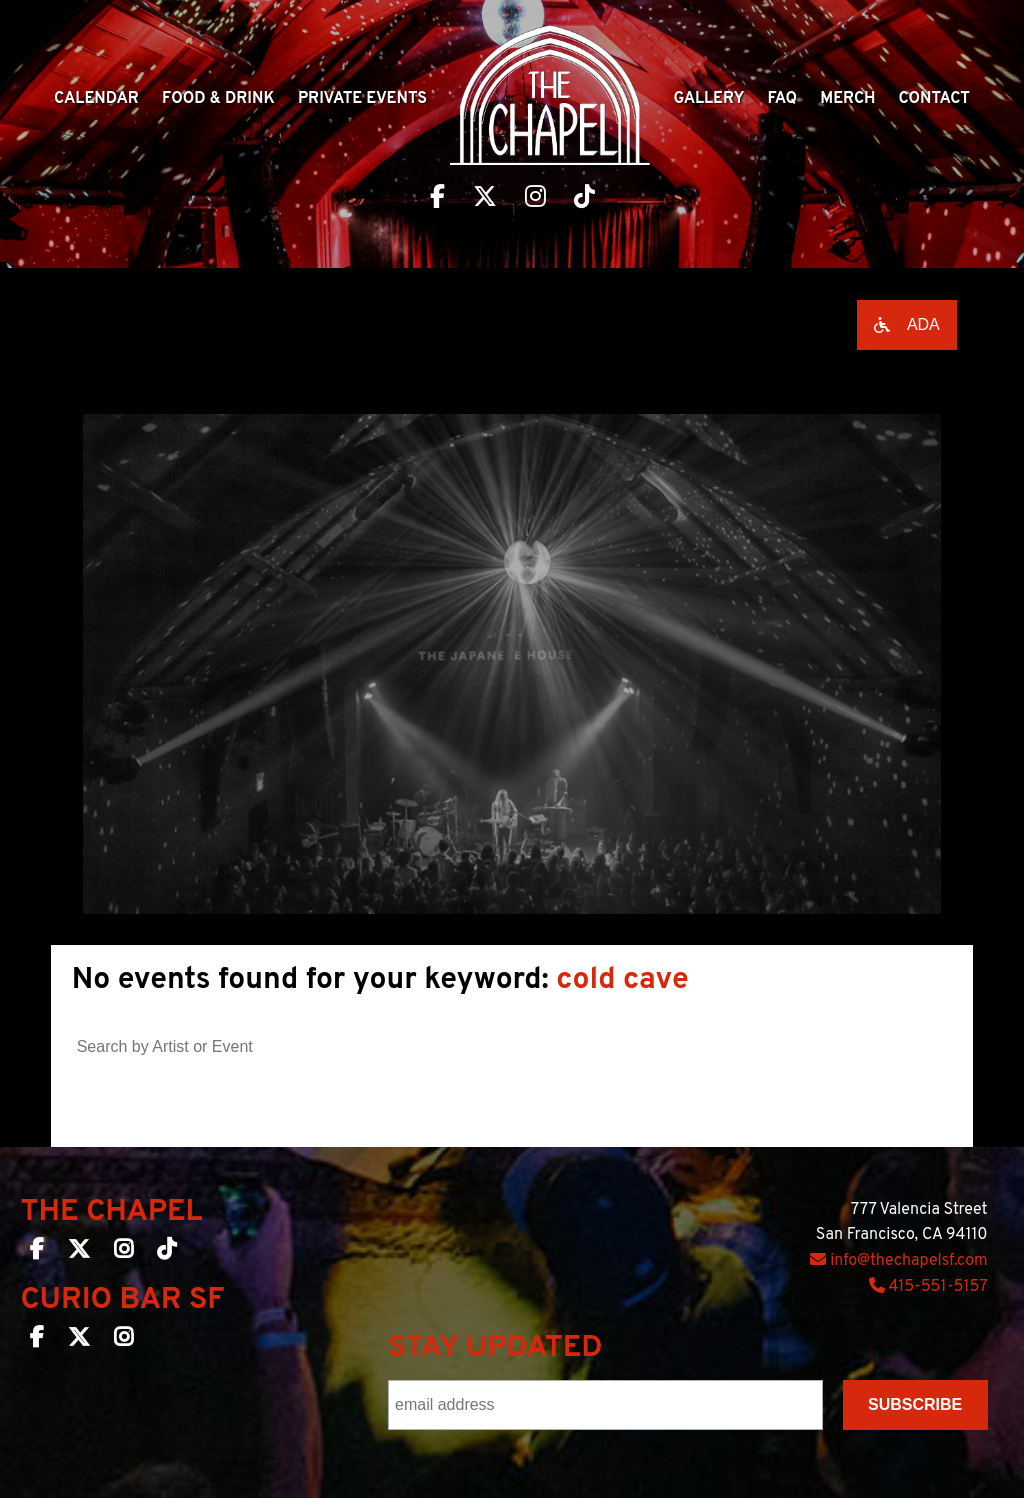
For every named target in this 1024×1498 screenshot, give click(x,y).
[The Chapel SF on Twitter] (79, 1253)
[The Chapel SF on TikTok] (166, 1253)
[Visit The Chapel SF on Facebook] (437, 199)
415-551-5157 (928, 1287)
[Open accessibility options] (907, 325)
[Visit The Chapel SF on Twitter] (485, 199)
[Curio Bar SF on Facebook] (37, 1341)
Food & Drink (218, 99)
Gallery (708, 99)
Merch (847, 99)
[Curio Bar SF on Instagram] (123, 1341)
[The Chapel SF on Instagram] (123, 1253)
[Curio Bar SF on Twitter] (79, 1341)
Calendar (96, 99)
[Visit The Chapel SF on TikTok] (584, 199)
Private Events (362, 99)
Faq (783, 99)
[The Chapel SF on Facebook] (37, 1253)
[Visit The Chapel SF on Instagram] (535, 199)
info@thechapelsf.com (898, 1261)
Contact (934, 99)
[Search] (600, 1042)
